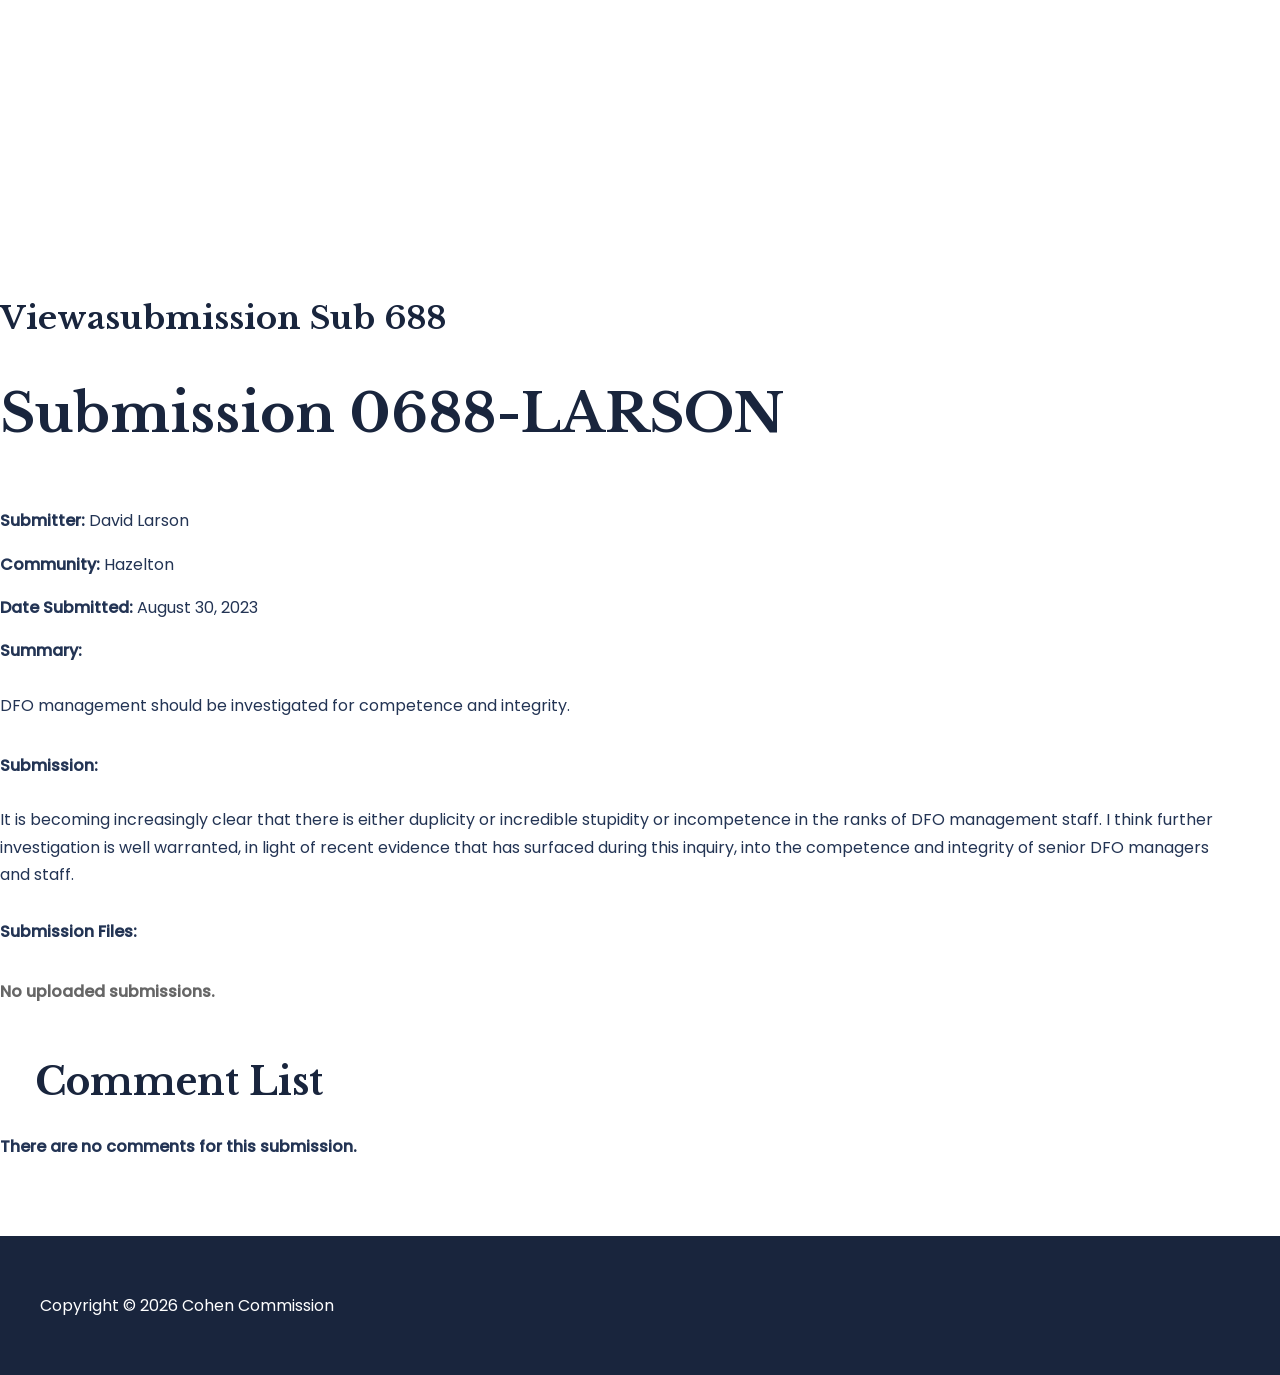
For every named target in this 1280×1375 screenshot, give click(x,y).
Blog (97, 135)
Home (103, 55)
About (104, 215)
